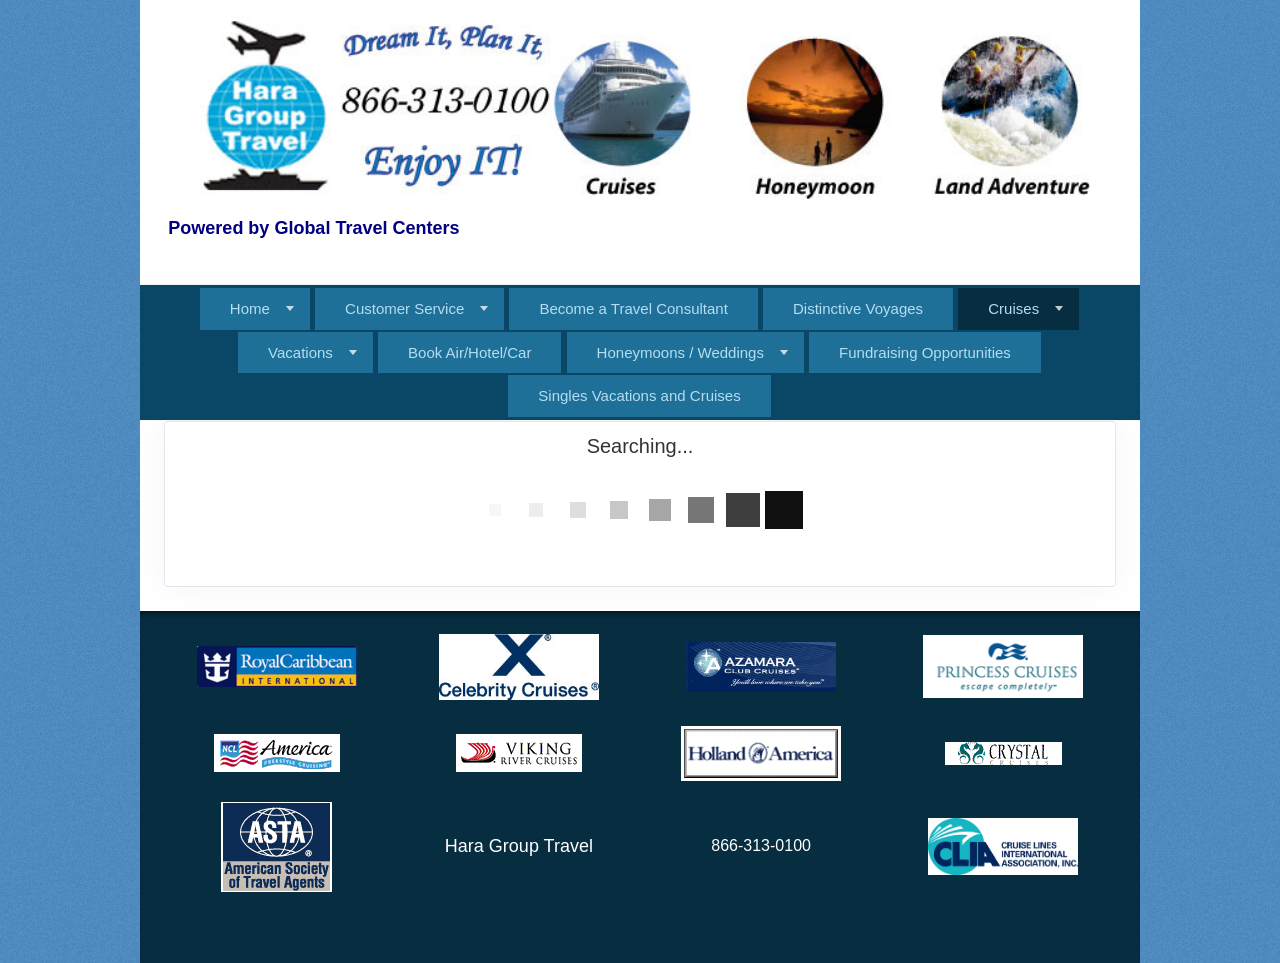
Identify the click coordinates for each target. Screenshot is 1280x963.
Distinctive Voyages (858, 308)
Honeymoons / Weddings (680, 352)
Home (250, 308)
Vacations (300, 352)
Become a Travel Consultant (633, 308)
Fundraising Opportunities (925, 352)
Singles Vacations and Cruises (639, 395)
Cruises (1013, 308)
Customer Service (404, 308)
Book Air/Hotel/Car (469, 352)
